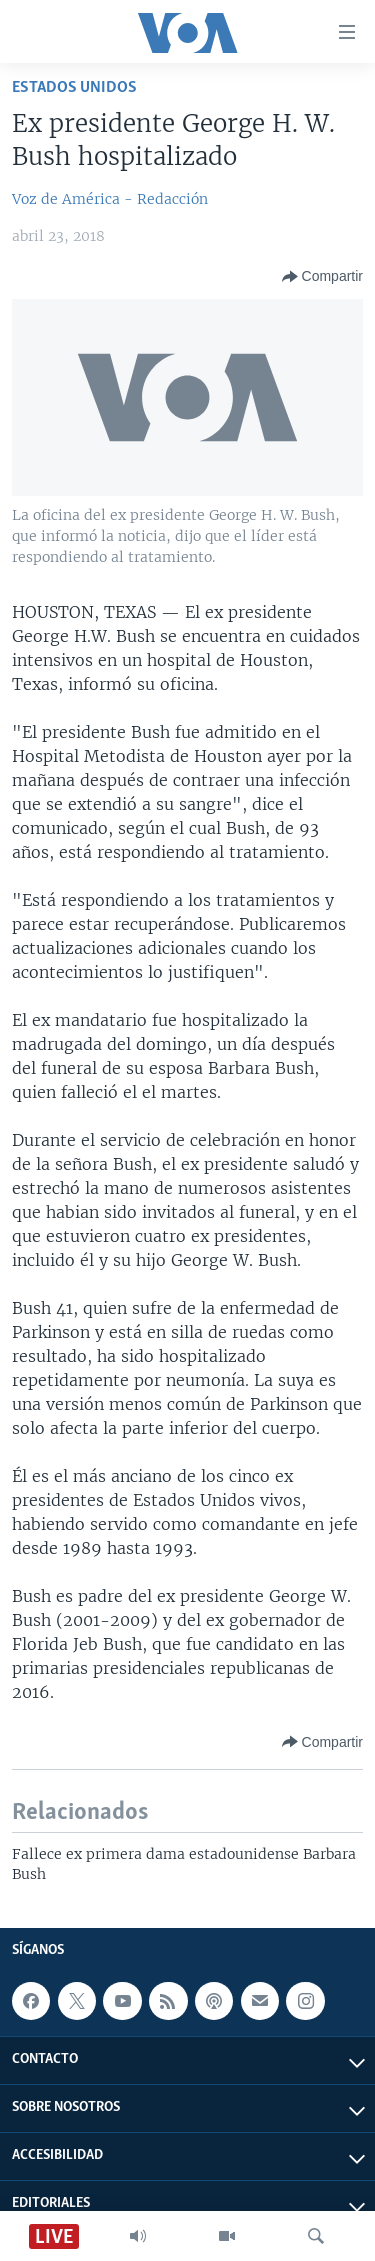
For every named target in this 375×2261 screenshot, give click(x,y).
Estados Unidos (74, 87)
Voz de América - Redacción (110, 199)
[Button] (322, 277)
